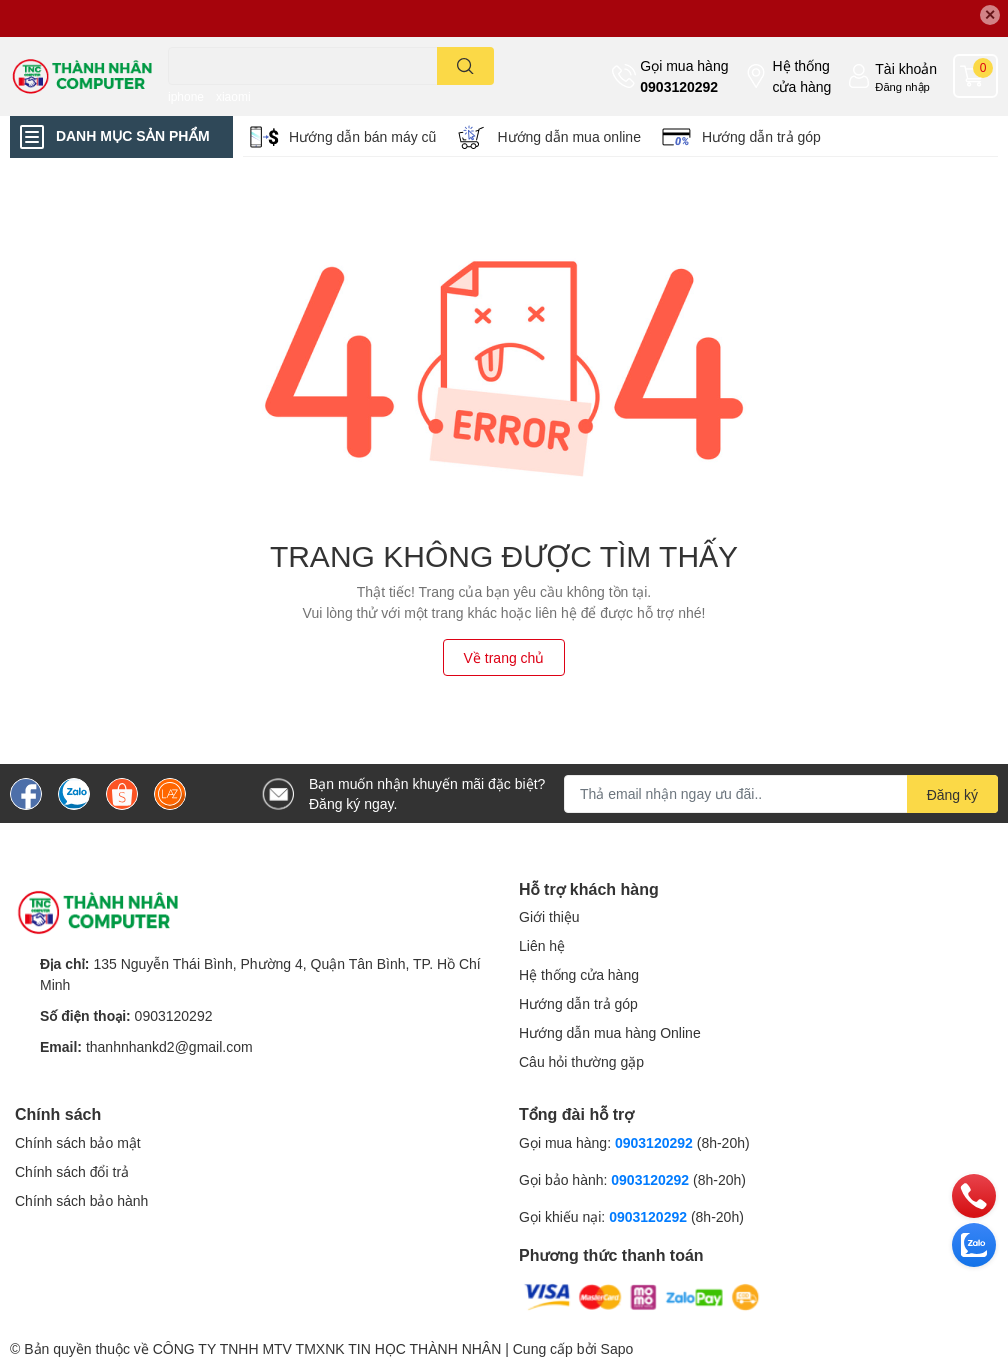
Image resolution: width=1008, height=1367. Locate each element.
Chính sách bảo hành (81, 1200)
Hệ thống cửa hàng (801, 76)
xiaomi (233, 96)
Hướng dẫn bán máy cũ (362, 136)
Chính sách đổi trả (72, 1171)
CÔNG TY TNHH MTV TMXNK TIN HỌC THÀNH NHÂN (327, 1348)
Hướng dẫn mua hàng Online (610, 1032)
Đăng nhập (902, 86)
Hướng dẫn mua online (569, 136)
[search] (465, 66)
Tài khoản (906, 68)
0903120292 (679, 86)
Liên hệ (542, 945)
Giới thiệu (549, 916)
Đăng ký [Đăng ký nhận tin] (952, 794)
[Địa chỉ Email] (781, 794)
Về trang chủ (504, 657)
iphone (186, 96)
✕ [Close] (990, 14)
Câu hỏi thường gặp (581, 1061)
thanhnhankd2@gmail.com (169, 1046)
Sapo (617, 1348)
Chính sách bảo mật (78, 1142)
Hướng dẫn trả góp (761, 136)
